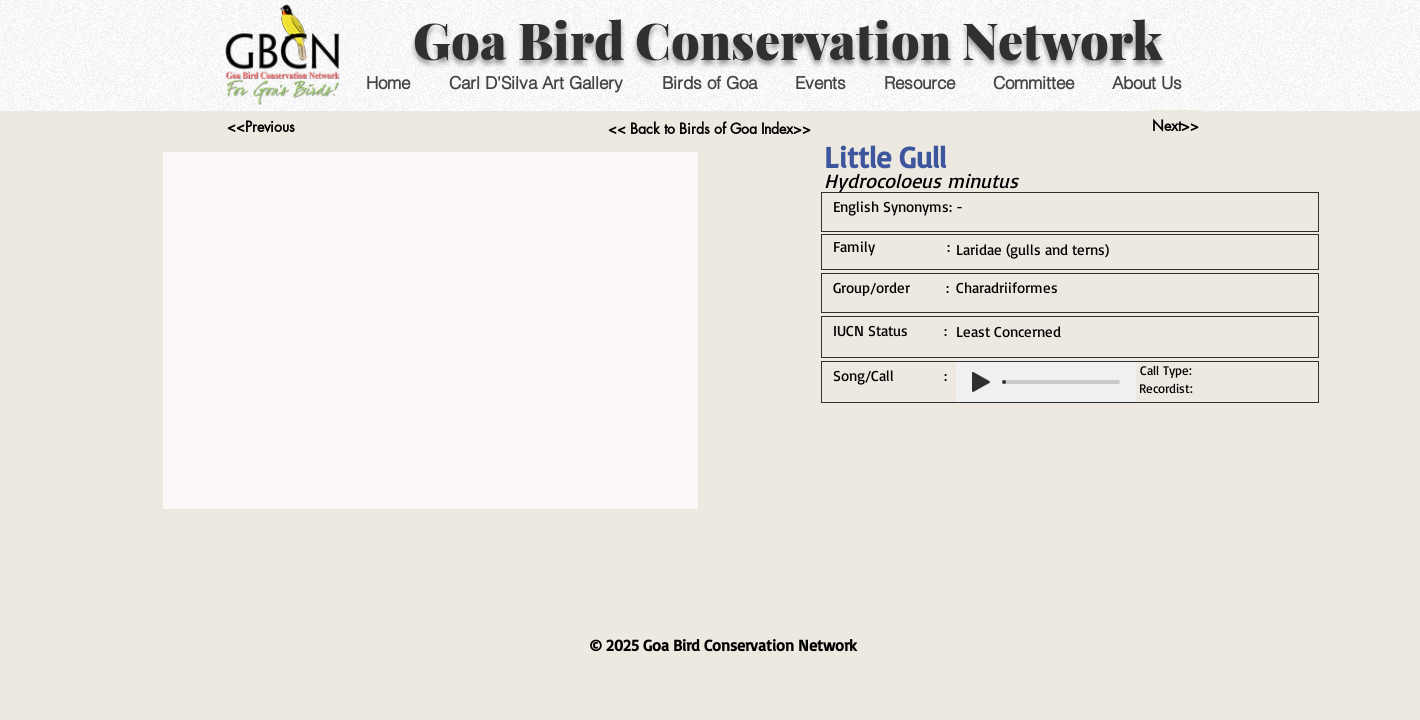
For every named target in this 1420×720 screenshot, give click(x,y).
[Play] (981, 382)
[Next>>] (1175, 126)
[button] (819, 82)
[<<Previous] (260, 127)
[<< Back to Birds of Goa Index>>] (709, 129)
